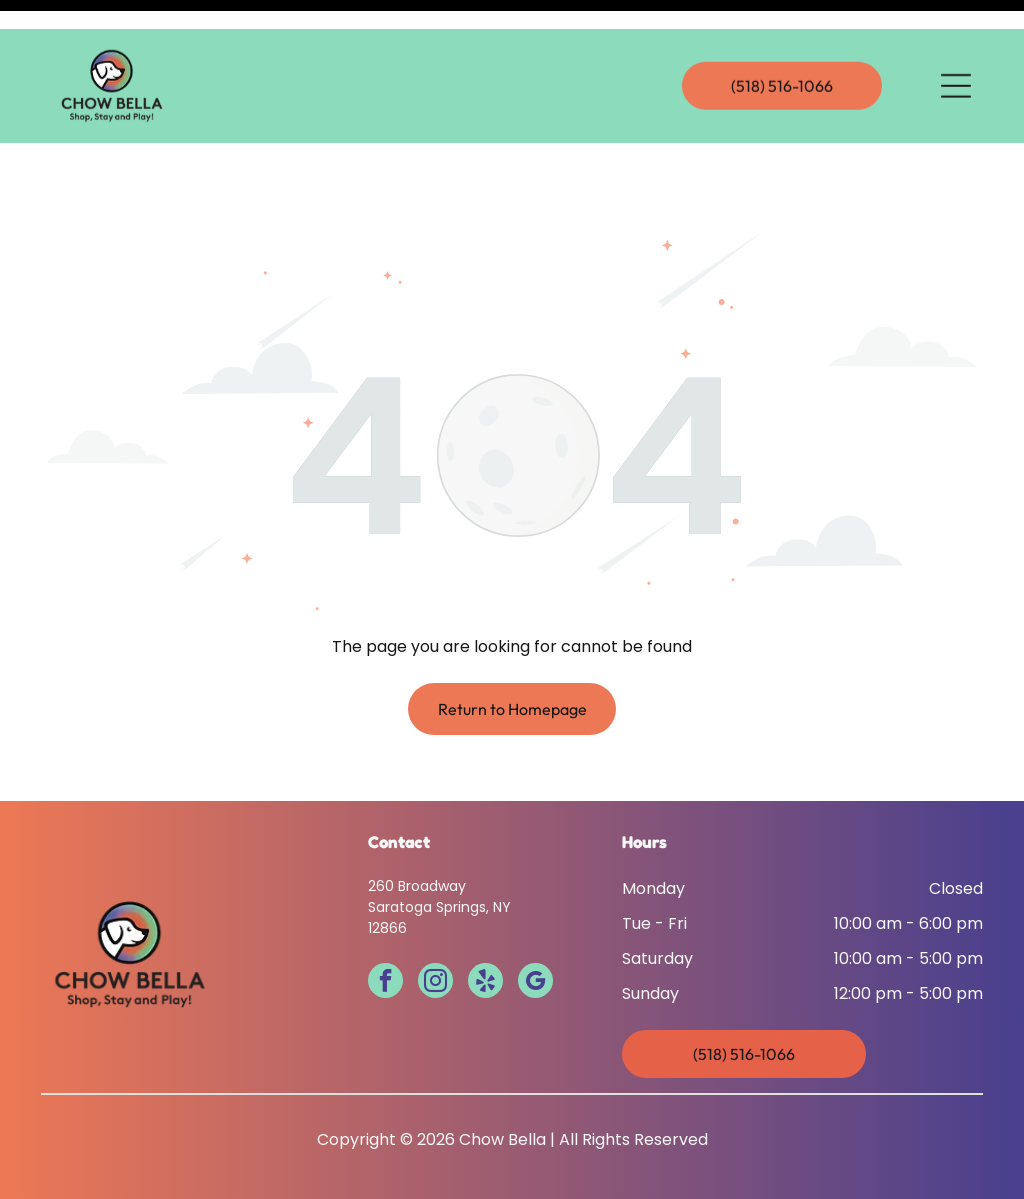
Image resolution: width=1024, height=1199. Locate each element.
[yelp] (485, 933)
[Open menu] (956, 57)
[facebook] (385, 933)
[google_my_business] (535, 933)
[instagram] (435, 933)
